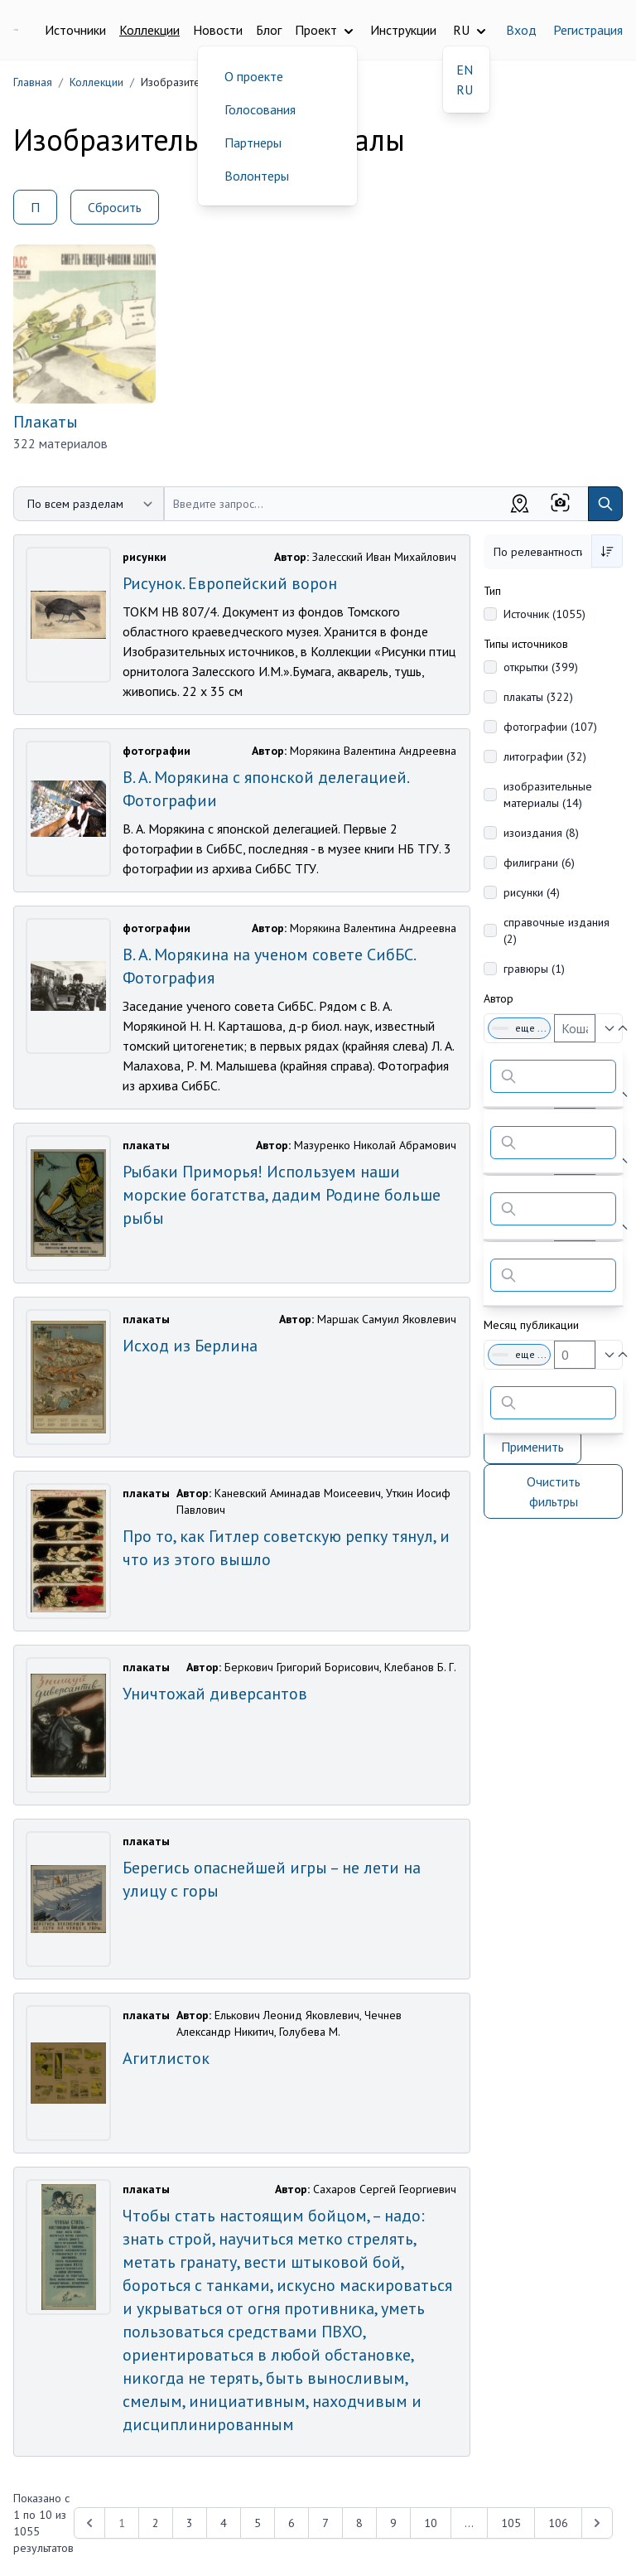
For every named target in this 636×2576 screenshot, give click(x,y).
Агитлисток (166, 2058)
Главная (32, 82)
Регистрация (588, 30)
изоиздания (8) (541, 832)
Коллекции (149, 30)
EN (464, 69)
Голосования (260, 109)
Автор (498, 998)
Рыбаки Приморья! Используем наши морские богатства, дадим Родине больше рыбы (282, 1195)
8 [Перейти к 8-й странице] (359, 2523)
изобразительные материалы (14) (548, 794)
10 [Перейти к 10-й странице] (430, 2523)
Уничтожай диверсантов (215, 1693)
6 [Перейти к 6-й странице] (291, 2523)
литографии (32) (545, 756)
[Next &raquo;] (597, 2523)
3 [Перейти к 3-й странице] (189, 2523)
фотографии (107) (550, 726)
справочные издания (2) (557, 930)
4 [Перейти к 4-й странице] (223, 2523)
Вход (521, 30)
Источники (75, 30)
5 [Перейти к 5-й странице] (257, 2523)
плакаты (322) (538, 696)
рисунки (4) (532, 892)
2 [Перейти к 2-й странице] (155, 2523)
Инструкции (403, 30)
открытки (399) (541, 667)
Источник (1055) (544, 614)
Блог (269, 30)
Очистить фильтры (554, 1491)
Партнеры (253, 142)
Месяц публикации (531, 1324)
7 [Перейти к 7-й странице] (325, 2523)
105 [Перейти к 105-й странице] (511, 2523)
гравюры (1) (534, 968)
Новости (218, 30)
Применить (532, 1446)
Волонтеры (256, 175)
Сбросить (115, 207)
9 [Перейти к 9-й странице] (393, 2523)
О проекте (253, 76)
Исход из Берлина (190, 1345)
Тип (492, 590)
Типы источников (526, 643)
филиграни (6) (539, 862)
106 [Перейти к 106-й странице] (558, 2523)
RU (464, 89)
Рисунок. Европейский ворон (230, 583)
